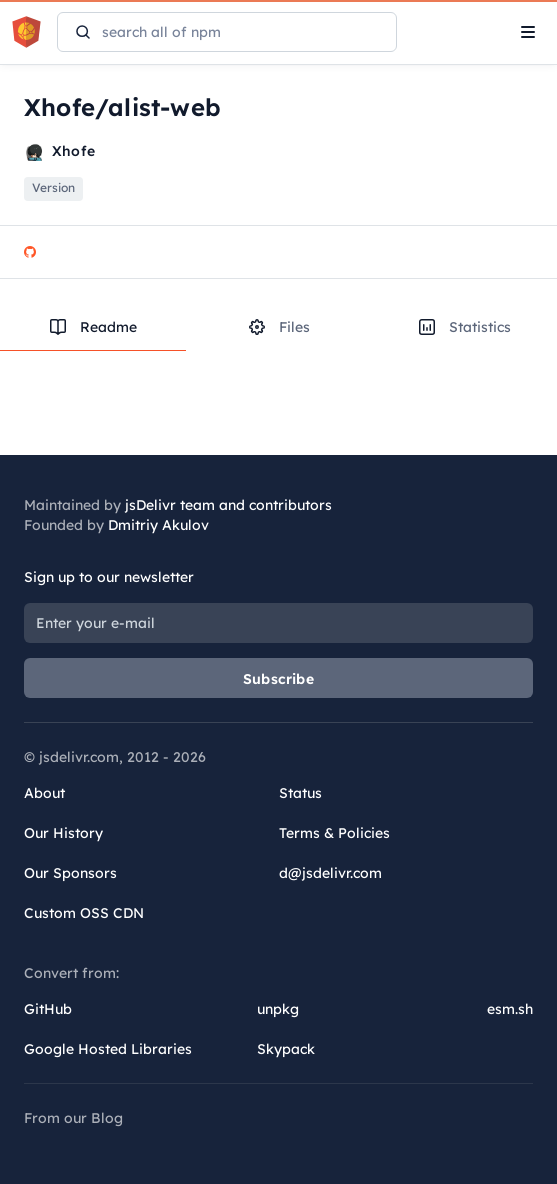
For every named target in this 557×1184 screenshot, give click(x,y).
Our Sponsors (70, 873)
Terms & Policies (334, 833)
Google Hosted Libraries (108, 1049)
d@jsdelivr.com (330, 873)
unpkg (278, 1009)
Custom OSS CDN (84, 913)
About (44, 793)
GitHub (48, 1009)
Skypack (286, 1049)
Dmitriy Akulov (158, 525)
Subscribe (278, 679)
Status (300, 793)
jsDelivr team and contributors (228, 505)
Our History (63, 833)
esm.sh (510, 1009)
